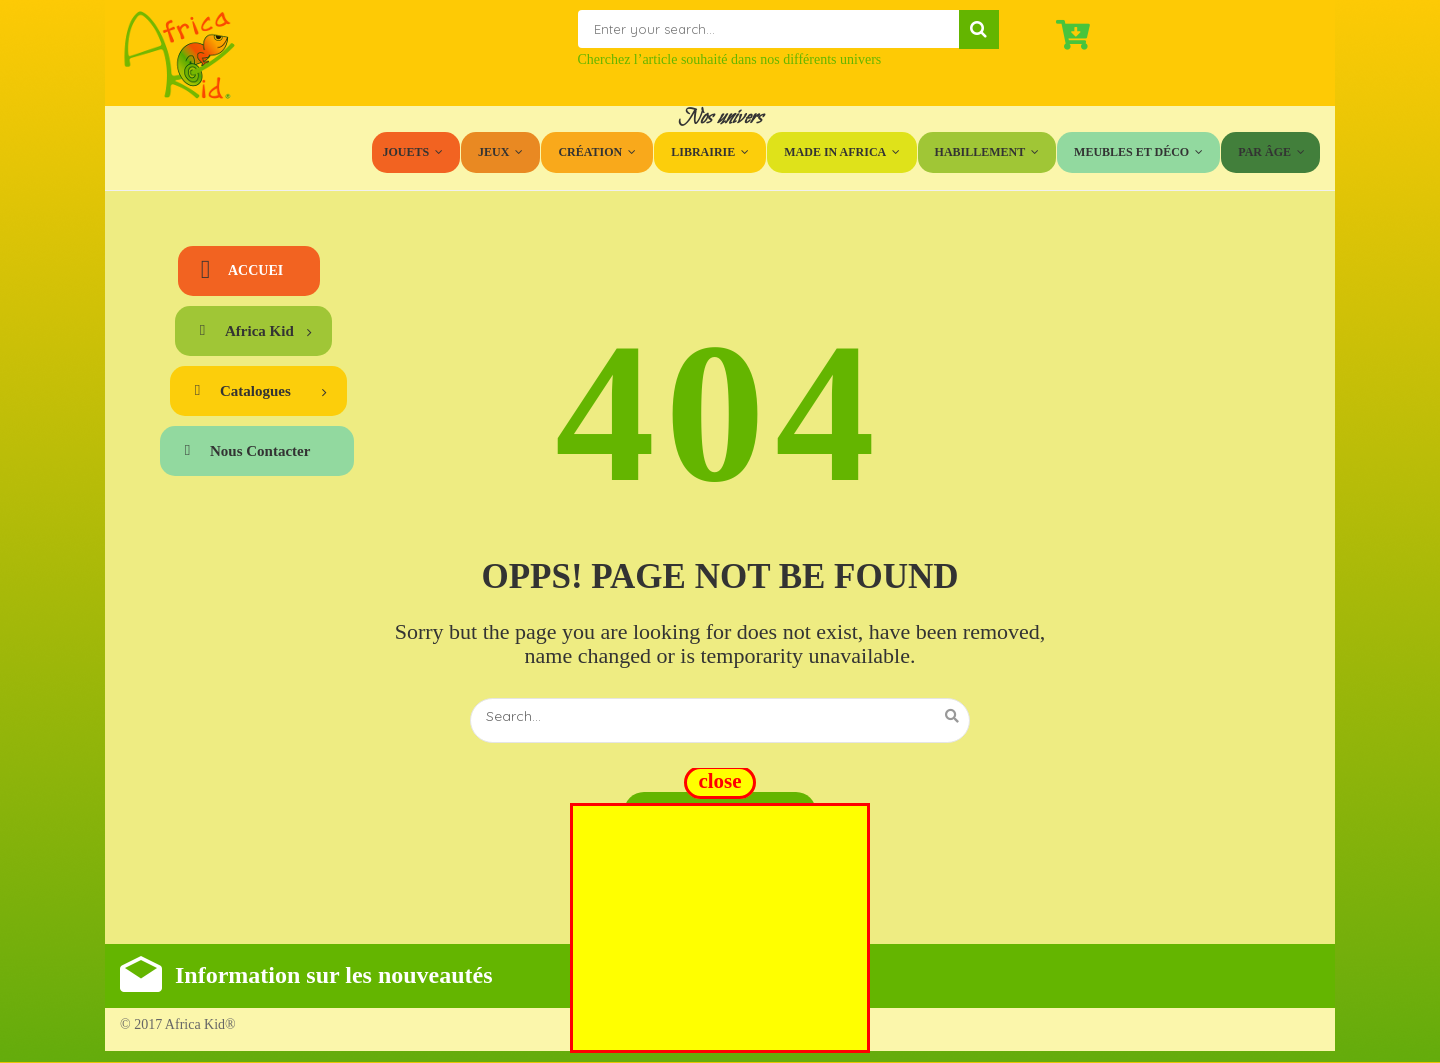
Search (979, 29)
